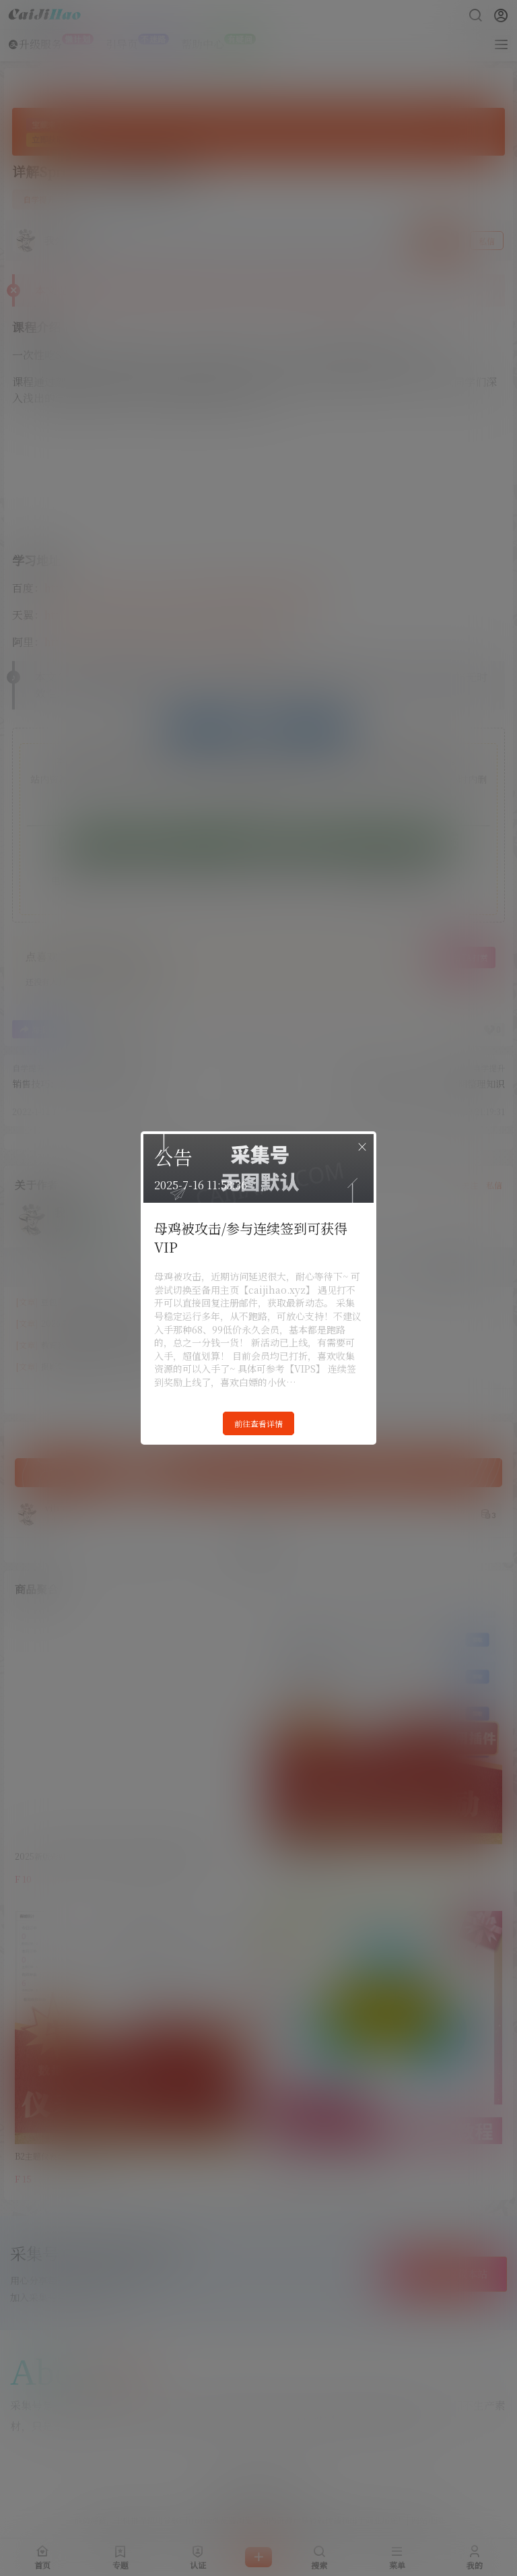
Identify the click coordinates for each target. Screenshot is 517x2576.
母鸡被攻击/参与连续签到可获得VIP (250, 1237)
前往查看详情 (258, 1423)
